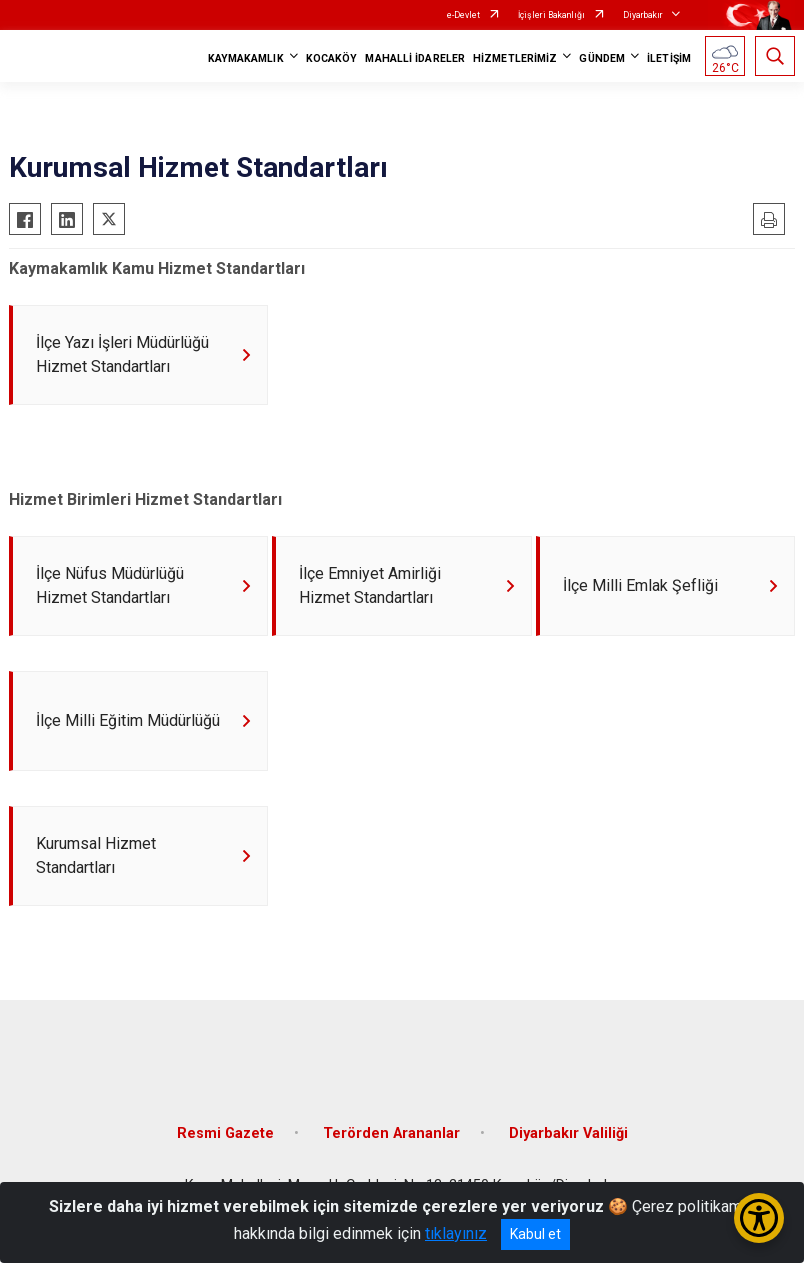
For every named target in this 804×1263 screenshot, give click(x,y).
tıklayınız (456, 1233)
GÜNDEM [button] (602, 58)
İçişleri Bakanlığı (551, 15)
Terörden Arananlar (391, 1134)
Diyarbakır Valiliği (568, 1134)
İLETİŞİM (669, 58)
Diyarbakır (643, 15)
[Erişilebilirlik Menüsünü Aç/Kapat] (759, 1218)
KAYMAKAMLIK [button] (246, 58)
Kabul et (535, 1234)
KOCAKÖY (332, 58)
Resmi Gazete (225, 1134)
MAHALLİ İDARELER (415, 58)
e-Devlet (463, 15)
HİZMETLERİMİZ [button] (515, 58)
